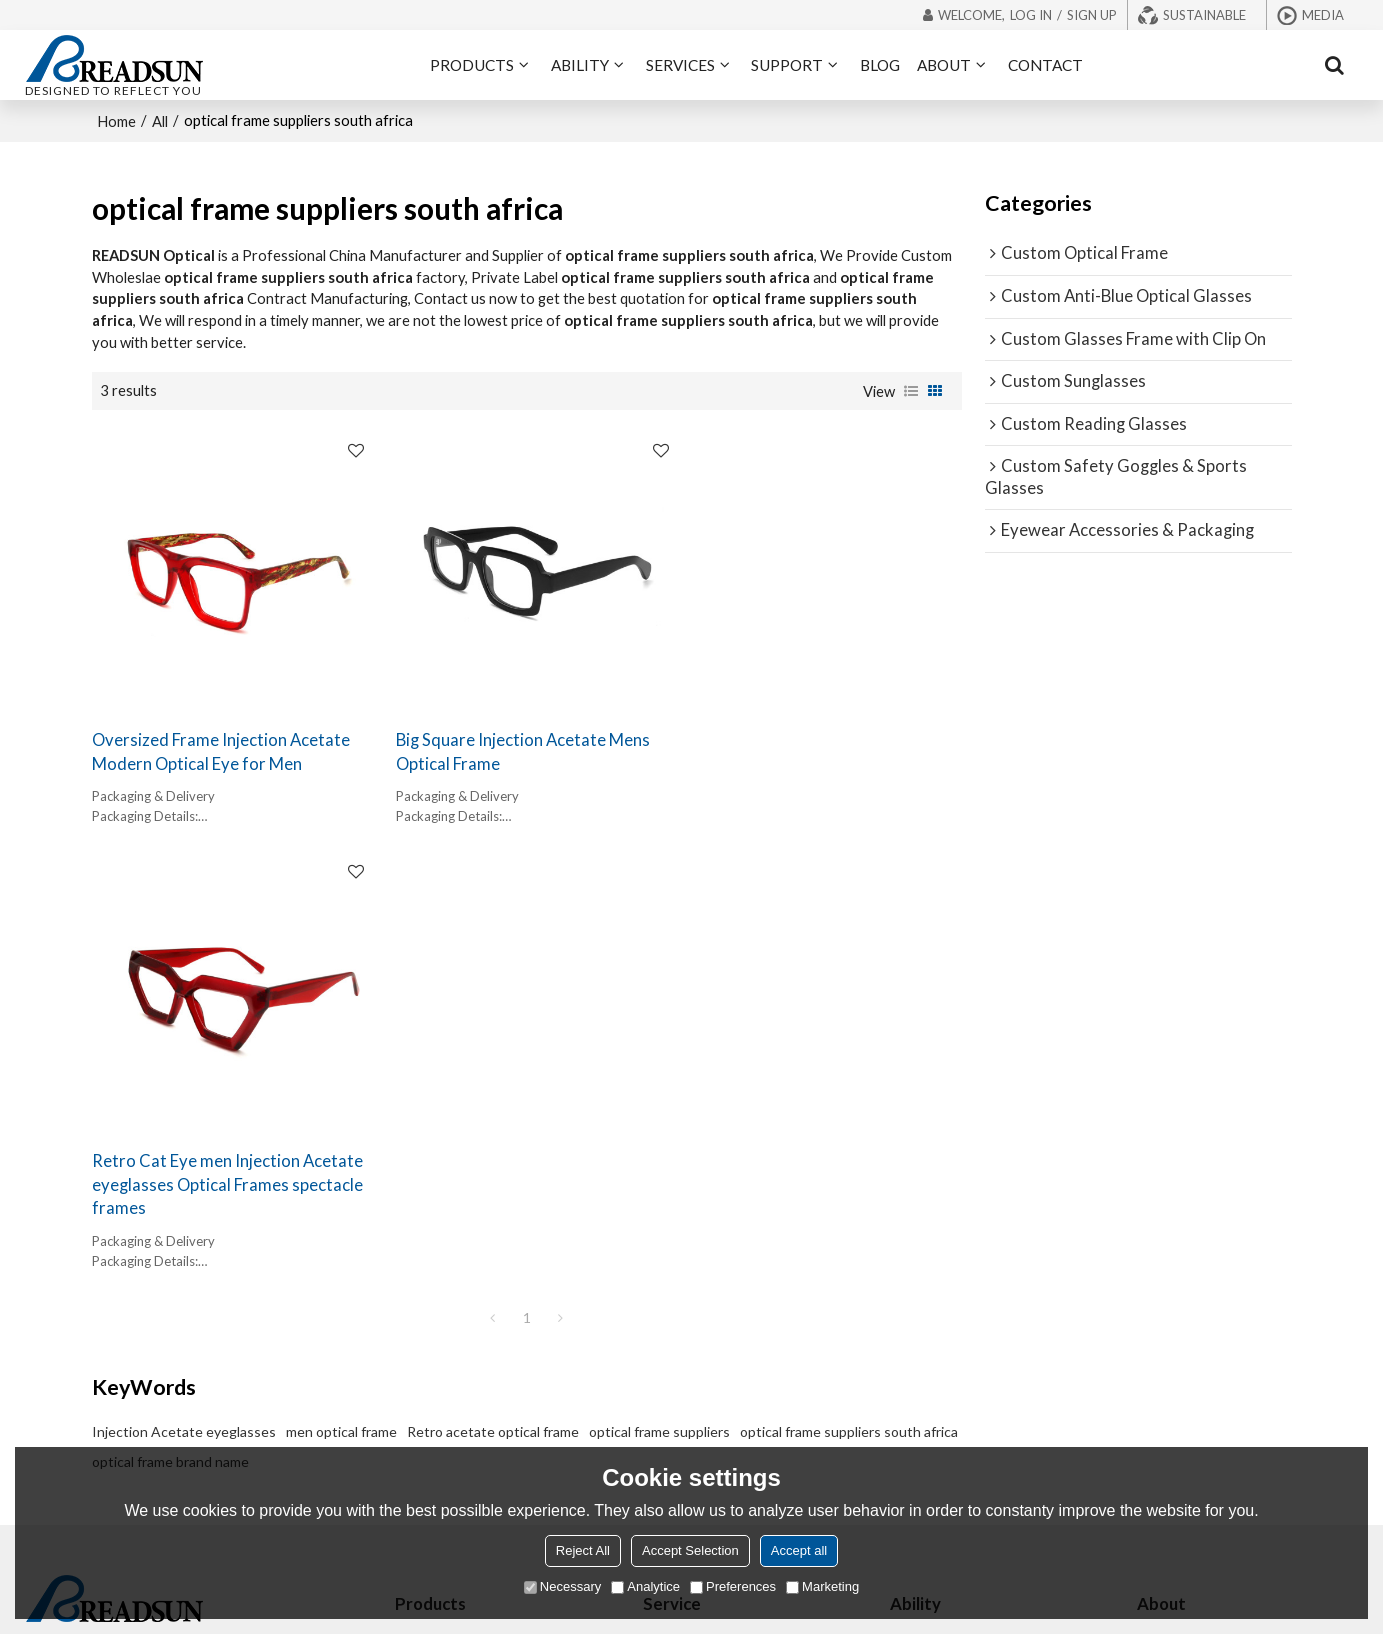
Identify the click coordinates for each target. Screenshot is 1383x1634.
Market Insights (939, 1276)
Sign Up (1092, 15)
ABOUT (944, 65)
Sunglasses (430, 1276)
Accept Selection (690, 1550)
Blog (1151, 1304)
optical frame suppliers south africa (849, 1002)
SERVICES (680, 65)
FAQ (1150, 1276)
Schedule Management (960, 1386)
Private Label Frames (706, 1248)
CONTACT (1045, 65)
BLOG (880, 65)
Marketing (822, 1586)
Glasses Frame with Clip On (478, 1331)
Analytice (645, 1586)
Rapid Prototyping (947, 1359)
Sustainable (1204, 15)
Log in (1031, 15)
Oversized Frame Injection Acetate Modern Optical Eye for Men (221, 744)
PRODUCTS (472, 65)
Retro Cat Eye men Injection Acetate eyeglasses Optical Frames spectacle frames (821, 756)
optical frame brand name (170, 1032)
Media (1323, 15)
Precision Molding (945, 1331)
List (911, 390)
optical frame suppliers (659, 1002)
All (160, 120)
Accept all (799, 1550)
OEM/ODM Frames (701, 1221)
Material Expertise (945, 1304)
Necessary (562, 1586)
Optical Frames (441, 1221)
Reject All (583, 1550)
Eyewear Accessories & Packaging (499, 1386)
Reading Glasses (445, 1304)
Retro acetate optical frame (493, 1002)
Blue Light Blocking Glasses (479, 1248)
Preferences (733, 1586)
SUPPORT (787, 65)
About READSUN (1190, 1221)
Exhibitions (1171, 1248)
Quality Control (937, 1414)
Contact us (1171, 1331)
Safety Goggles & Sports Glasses (496, 1359)
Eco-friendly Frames (703, 1276)
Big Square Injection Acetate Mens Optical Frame (515, 744)
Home (116, 120)
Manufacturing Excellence (969, 1248)
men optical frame (341, 1002)
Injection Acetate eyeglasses (184, 1002)
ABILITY (580, 65)
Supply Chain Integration (966, 1441)
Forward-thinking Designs (970, 1221)
